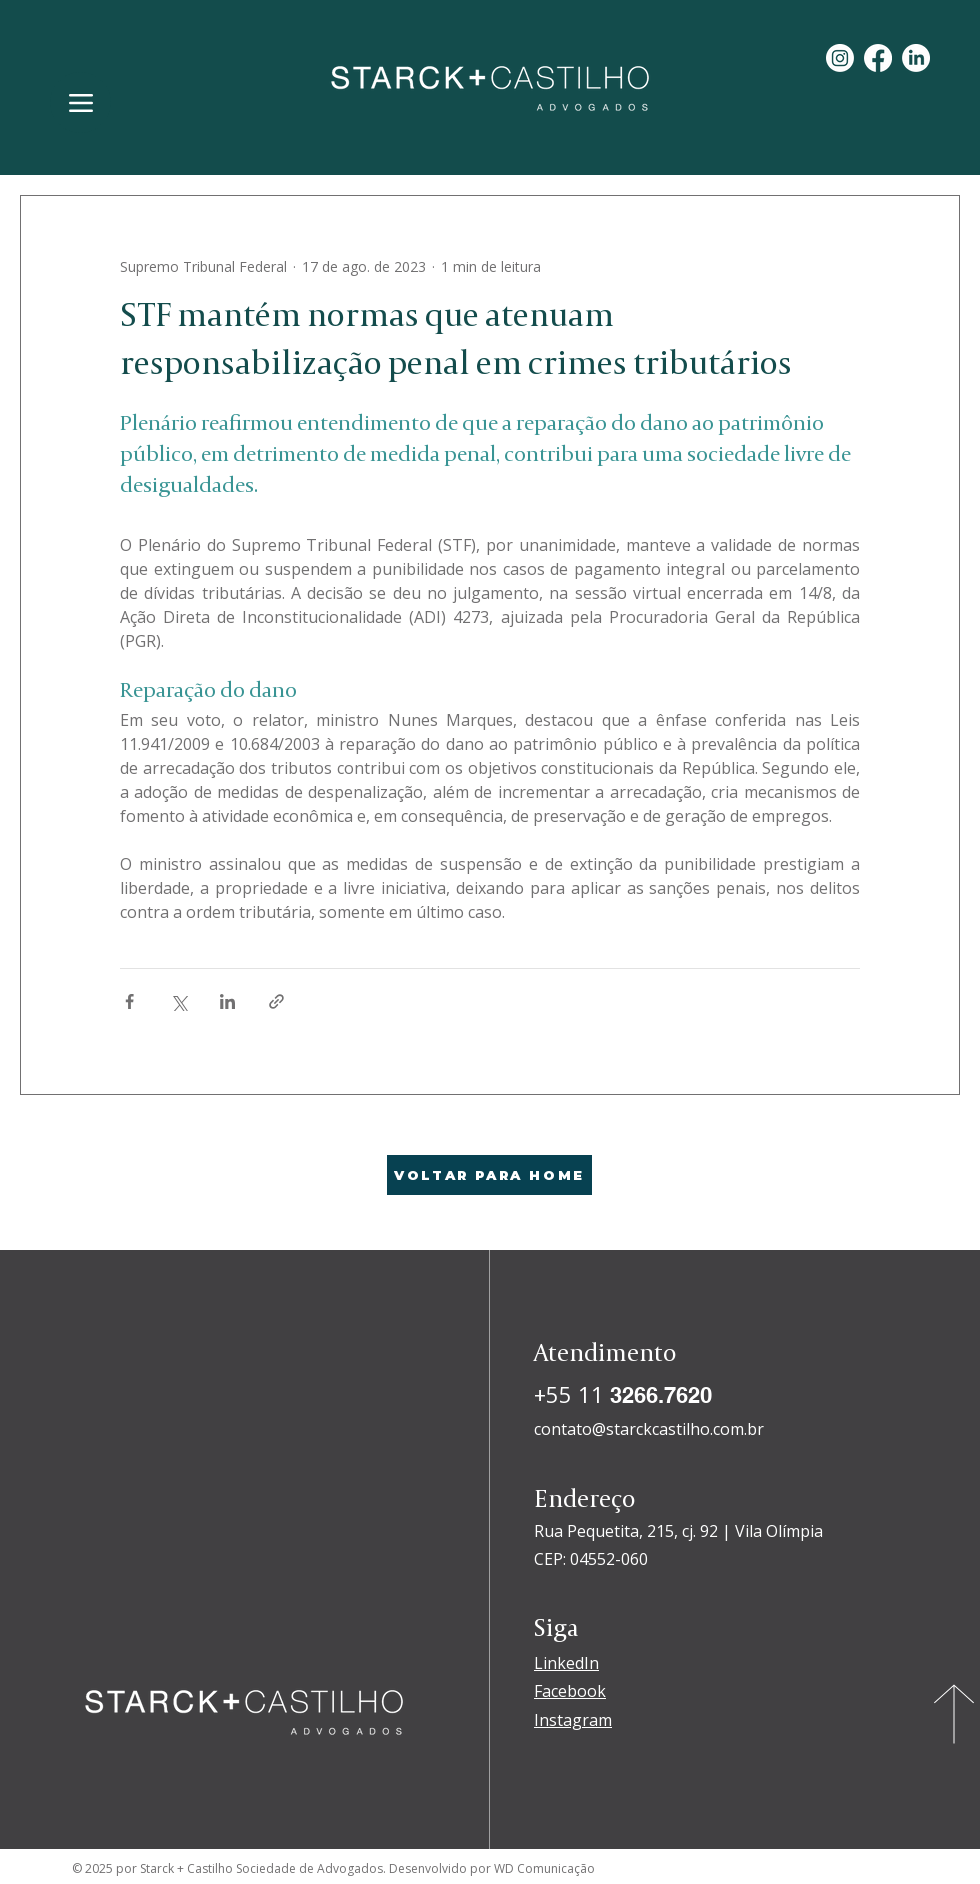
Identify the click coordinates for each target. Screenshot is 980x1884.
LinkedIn (566, 1663)
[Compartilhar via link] (276, 1001)
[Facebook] (878, 58)
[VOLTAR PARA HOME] (489, 1175)
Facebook (570, 1691)
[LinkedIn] (916, 58)
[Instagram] (840, 58)
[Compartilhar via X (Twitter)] (178, 1001)
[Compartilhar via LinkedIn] (227, 1001)
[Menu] (80, 102)
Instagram (573, 1720)
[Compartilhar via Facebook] (129, 1001)
